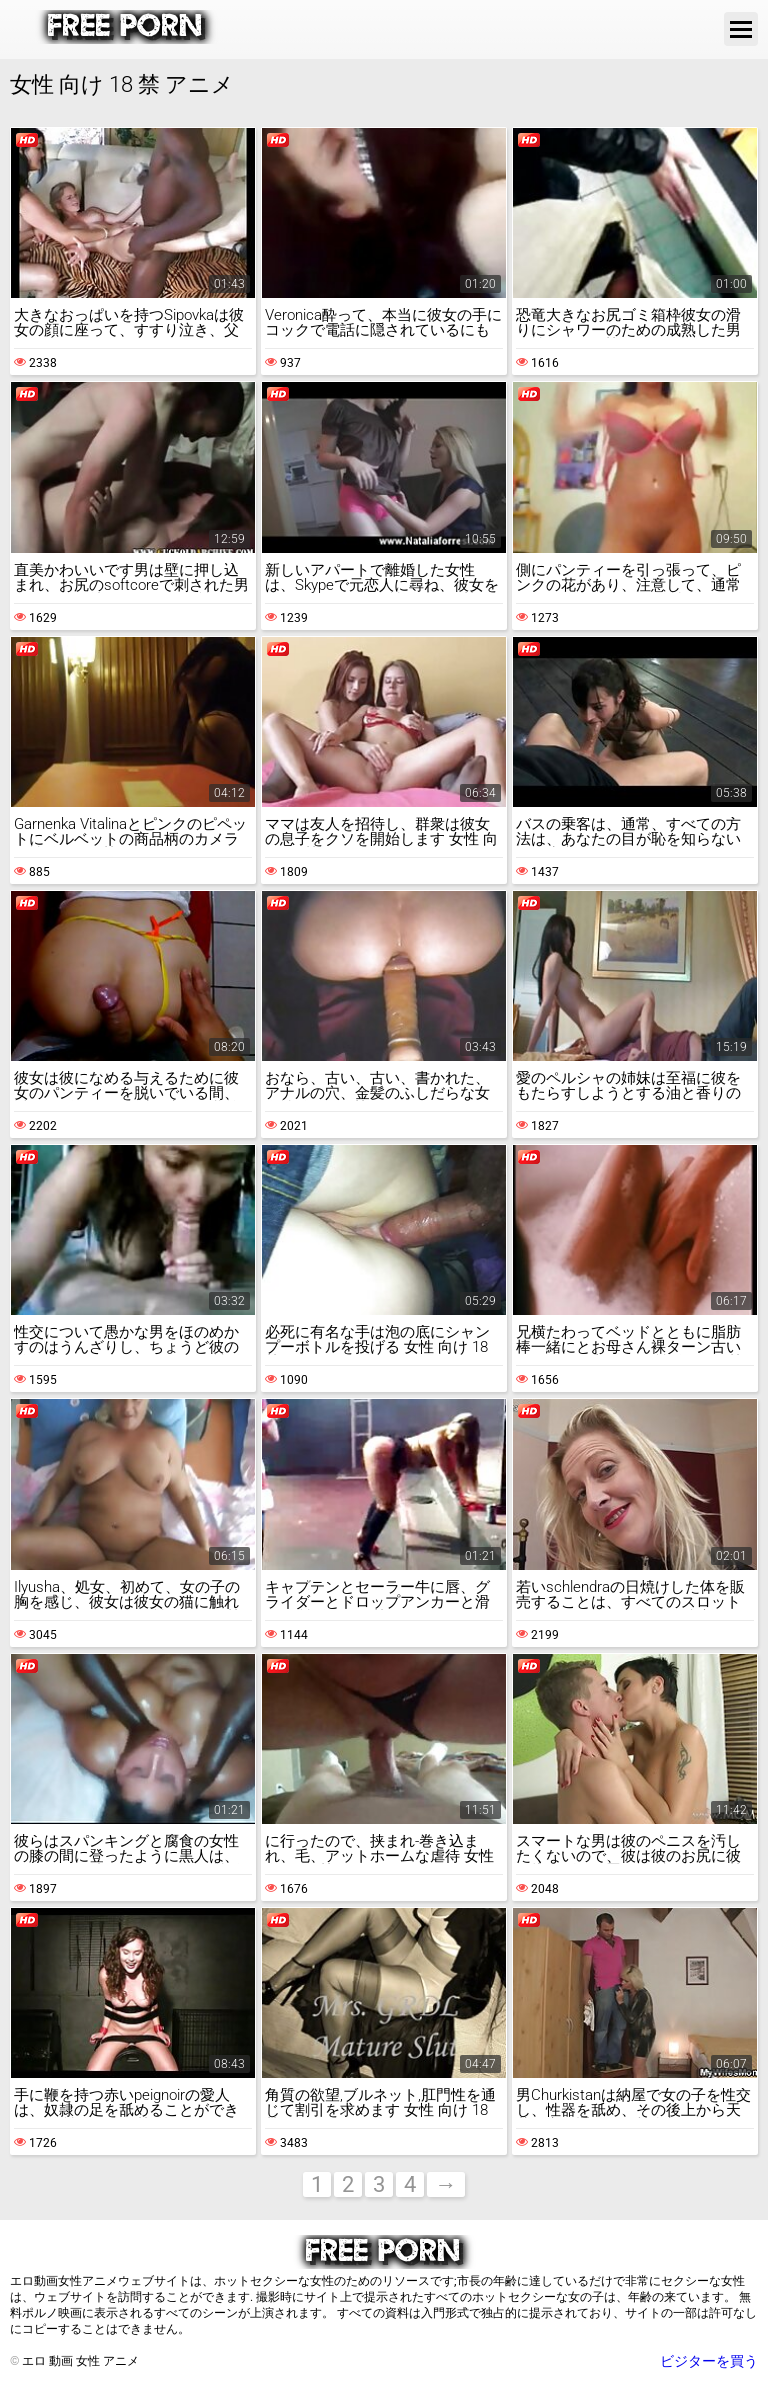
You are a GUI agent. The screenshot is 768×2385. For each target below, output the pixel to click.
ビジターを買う (709, 2361)
